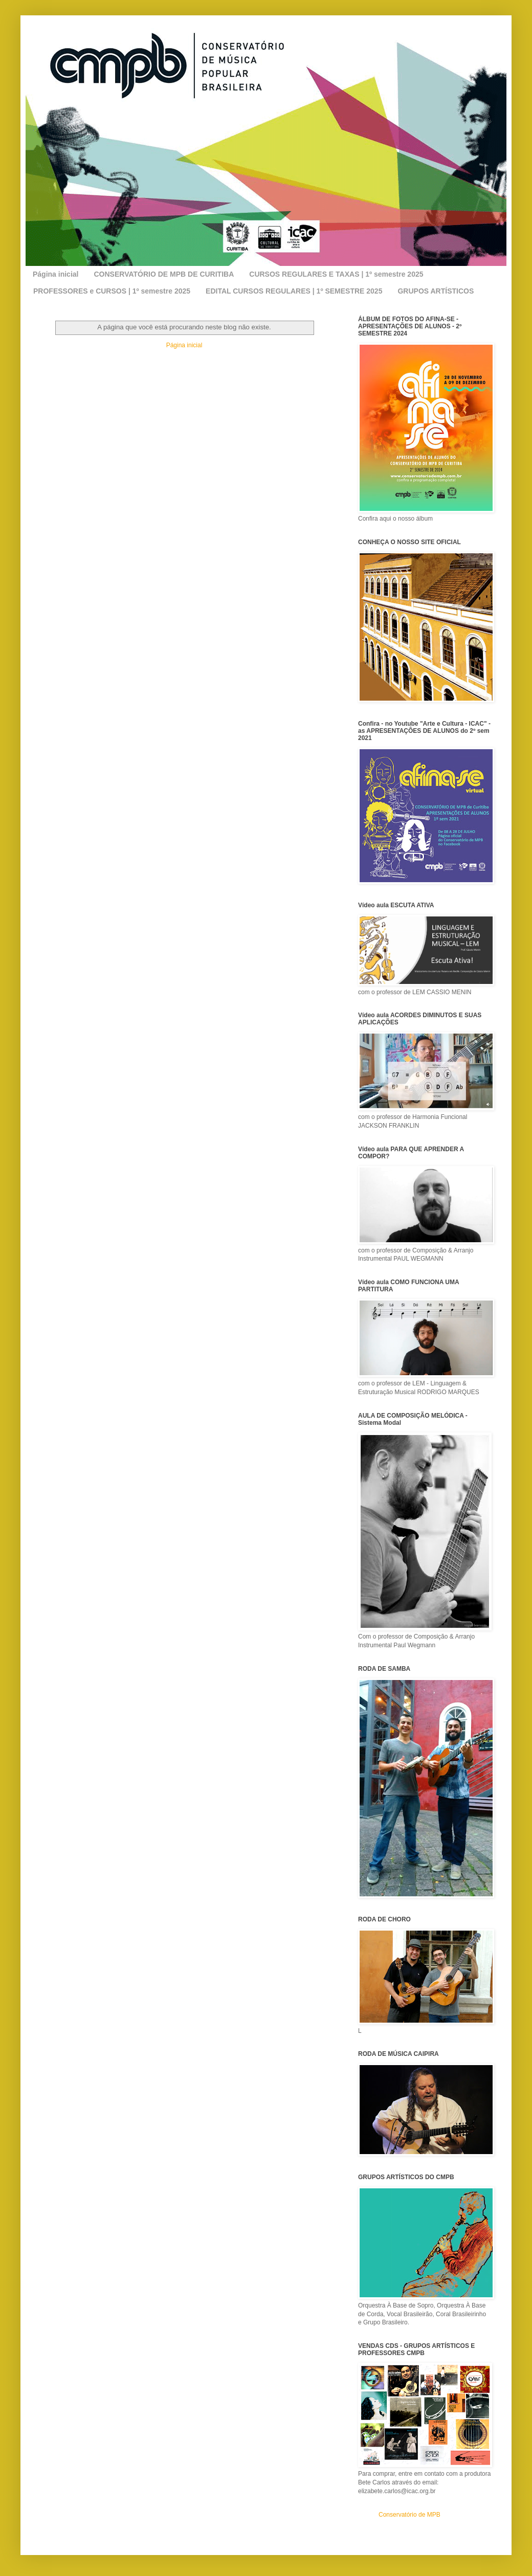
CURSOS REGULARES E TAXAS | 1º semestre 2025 (336, 274)
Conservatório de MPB (409, 2514)
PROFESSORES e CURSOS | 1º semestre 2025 (111, 291)
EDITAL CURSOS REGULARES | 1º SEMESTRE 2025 (294, 291)
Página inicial (55, 274)
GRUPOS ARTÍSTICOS (435, 291)
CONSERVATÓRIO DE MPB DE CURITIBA (164, 274)
